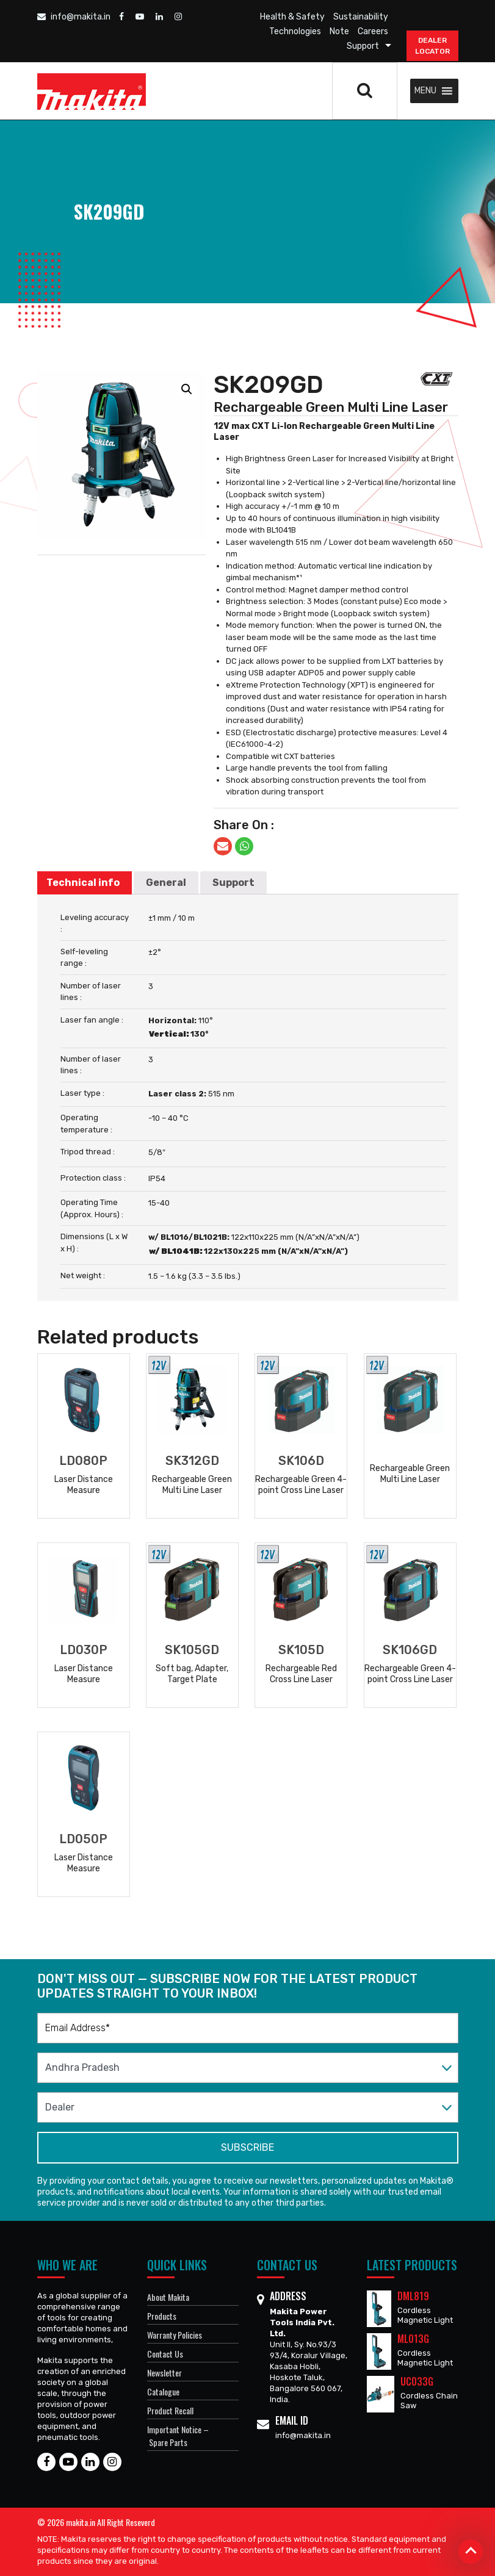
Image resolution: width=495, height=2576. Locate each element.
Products (161, 2315)
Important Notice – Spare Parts (178, 2435)
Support (363, 46)
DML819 (413, 2296)
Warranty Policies (174, 2334)
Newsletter (164, 2372)
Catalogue (163, 2391)
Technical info (83, 882)
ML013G (413, 2338)
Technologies (295, 31)
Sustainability (360, 17)
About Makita (168, 2296)
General (166, 882)
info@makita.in (73, 17)
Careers (373, 31)
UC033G (416, 2381)
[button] (425, 91)
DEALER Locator (432, 46)
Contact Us (165, 2353)
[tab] (83, 882)
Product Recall (170, 2410)
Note (339, 31)
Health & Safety (292, 17)
